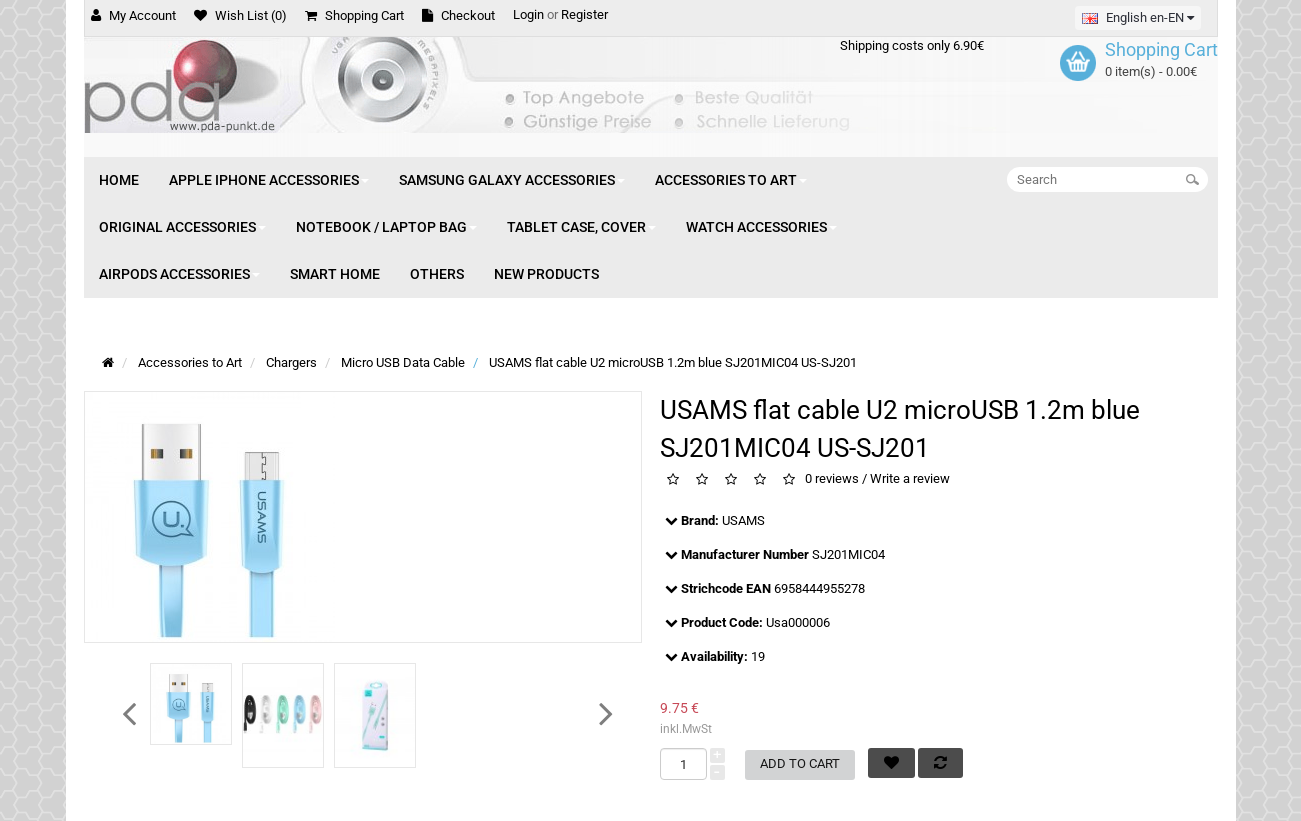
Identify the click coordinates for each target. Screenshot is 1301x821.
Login (528, 14)
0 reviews (832, 479)
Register (584, 14)
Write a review (910, 479)
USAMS (743, 520)
